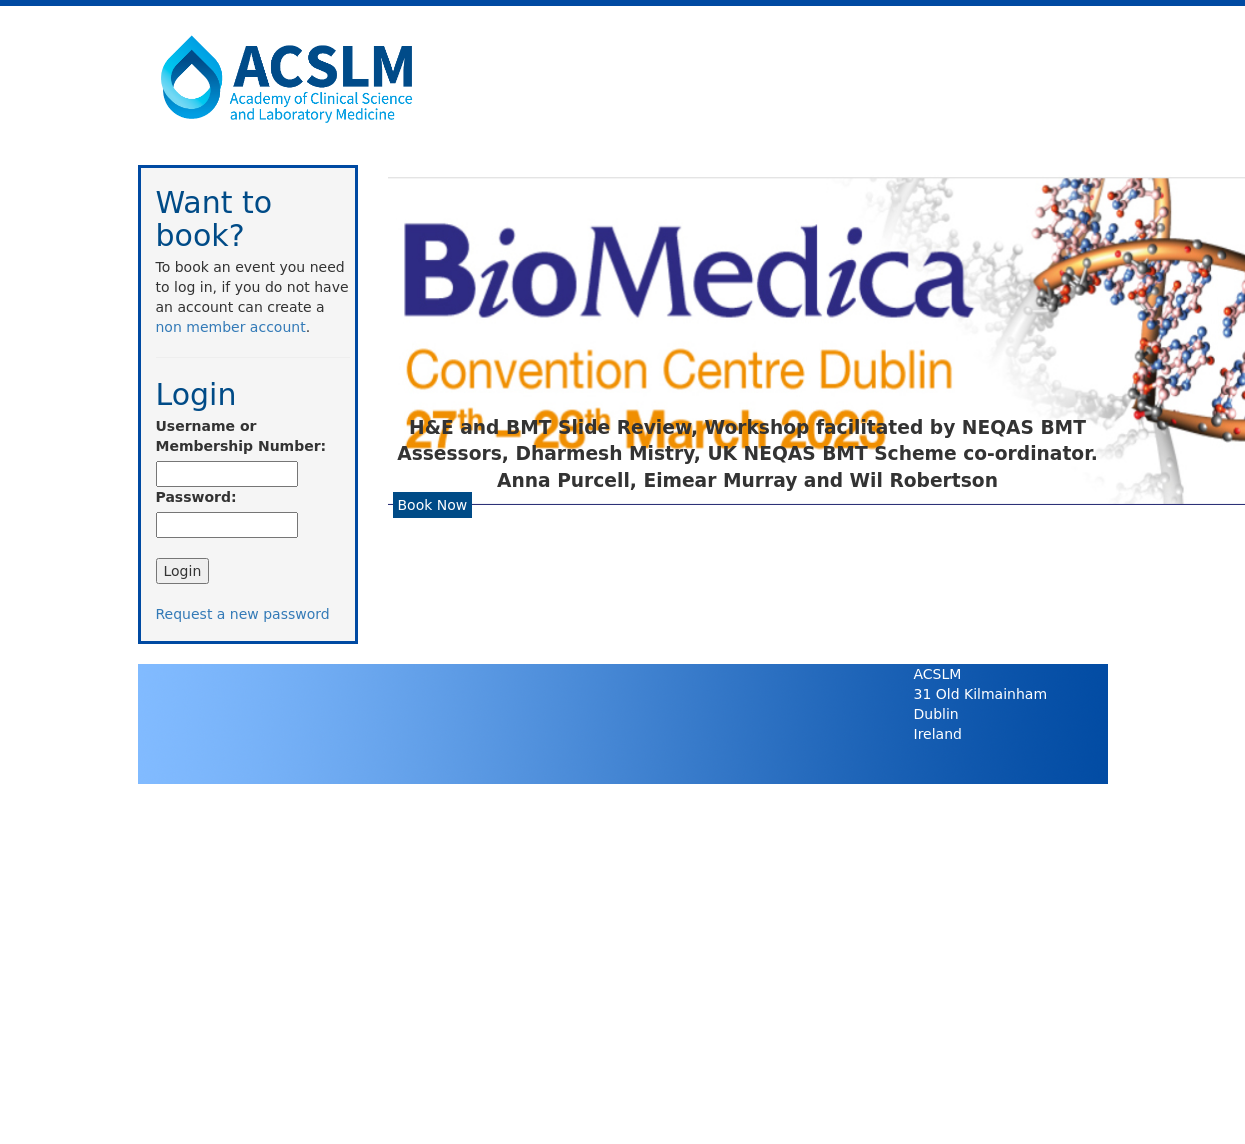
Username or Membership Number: (241, 436)
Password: (196, 497)
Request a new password (243, 614)
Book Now (433, 505)
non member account (231, 327)
